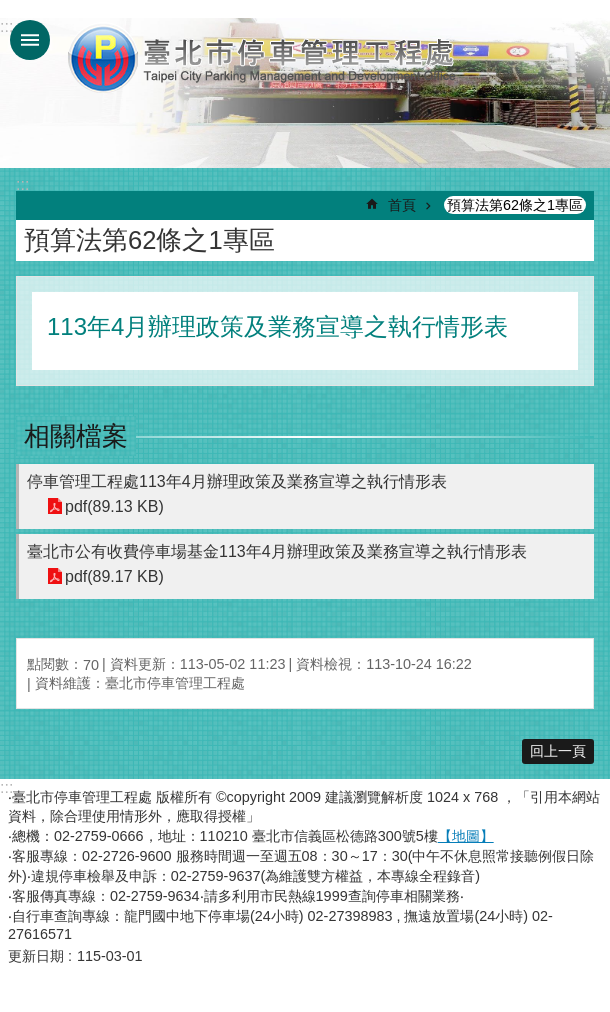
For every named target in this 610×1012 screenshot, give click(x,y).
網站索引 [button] (30, 40)
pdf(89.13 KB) (114, 506)
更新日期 (36, 956)
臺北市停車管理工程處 (263, 58)
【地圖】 (466, 836)
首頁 (402, 205)
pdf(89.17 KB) (114, 576)
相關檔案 (76, 436)
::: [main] (22, 184)
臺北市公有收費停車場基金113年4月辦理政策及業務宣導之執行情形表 (277, 551)
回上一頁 (558, 751)
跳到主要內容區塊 (10, 10)
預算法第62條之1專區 (515, 205)
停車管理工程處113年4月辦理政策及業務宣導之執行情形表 (237, 481)
